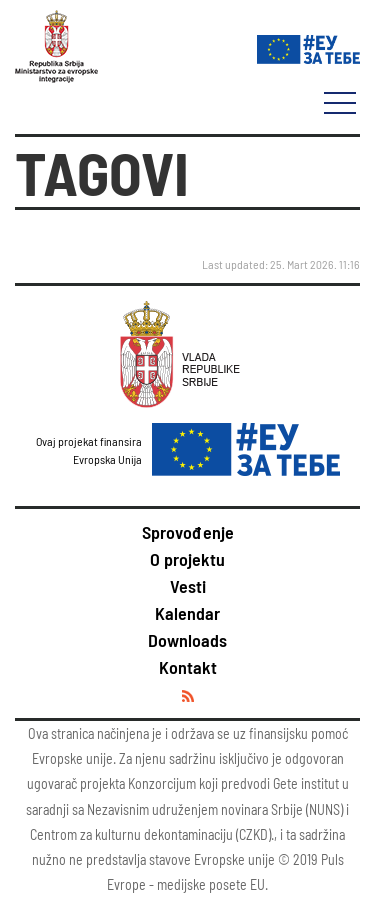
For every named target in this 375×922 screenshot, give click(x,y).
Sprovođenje (188, 532)
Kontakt (188, 667)
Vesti (188, 586)
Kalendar (187, 613)
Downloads (187, 640)
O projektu (187, 559)
